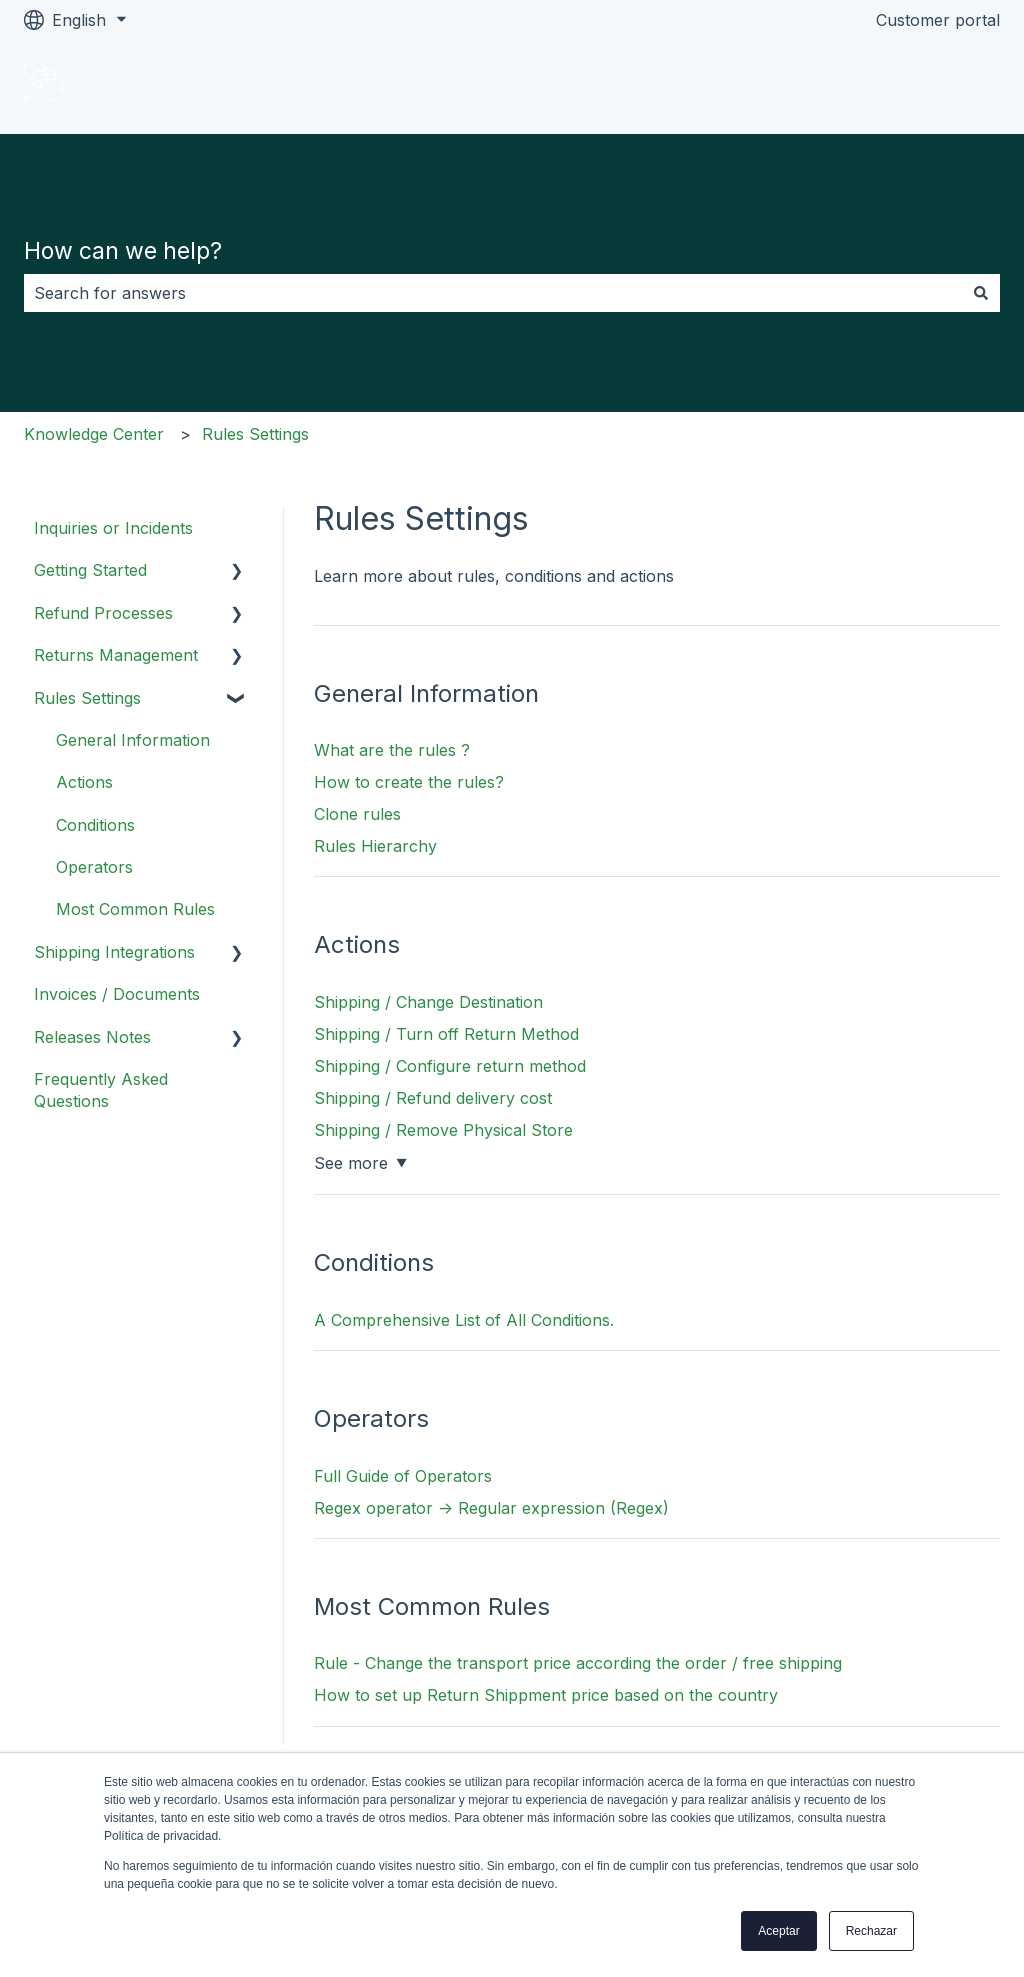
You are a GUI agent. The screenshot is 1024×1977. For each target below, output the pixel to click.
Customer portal (938, 20)
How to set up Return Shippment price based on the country (546, 1695)
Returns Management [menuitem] (116, 655)
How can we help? (123, 251)
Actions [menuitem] (84, 782)
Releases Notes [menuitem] (92, 1037)
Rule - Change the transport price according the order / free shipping (578, 1663)
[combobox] (493, 293)
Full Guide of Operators (403, 1476)
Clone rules (357, 814)
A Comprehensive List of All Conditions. (464, 1320)
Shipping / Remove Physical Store (443, 1130)
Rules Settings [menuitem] (87, 698)
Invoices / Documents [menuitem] (117, 994)
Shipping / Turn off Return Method (446, 1034)
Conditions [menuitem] (95, 825)
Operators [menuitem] (94, 867)
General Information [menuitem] (133, 740)
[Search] (981, 293)
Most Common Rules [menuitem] (135, 909)
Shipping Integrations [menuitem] (114, 952)
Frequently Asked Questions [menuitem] (101, 1090)
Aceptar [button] (778, 1931)
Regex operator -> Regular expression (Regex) (491, 1508)
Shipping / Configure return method (450, 1066)
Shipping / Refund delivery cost (433, 1098)
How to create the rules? (409, 782)
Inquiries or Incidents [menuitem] (113, 528)
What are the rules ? (392, 750)
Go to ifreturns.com (905, 87)
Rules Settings (255, 434)
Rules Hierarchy (375, 846)
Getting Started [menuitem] (90, 570)
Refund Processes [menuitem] (103, 613)
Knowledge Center (94, 434)
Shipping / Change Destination (428, 1002)
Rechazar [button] (871, 1931)
